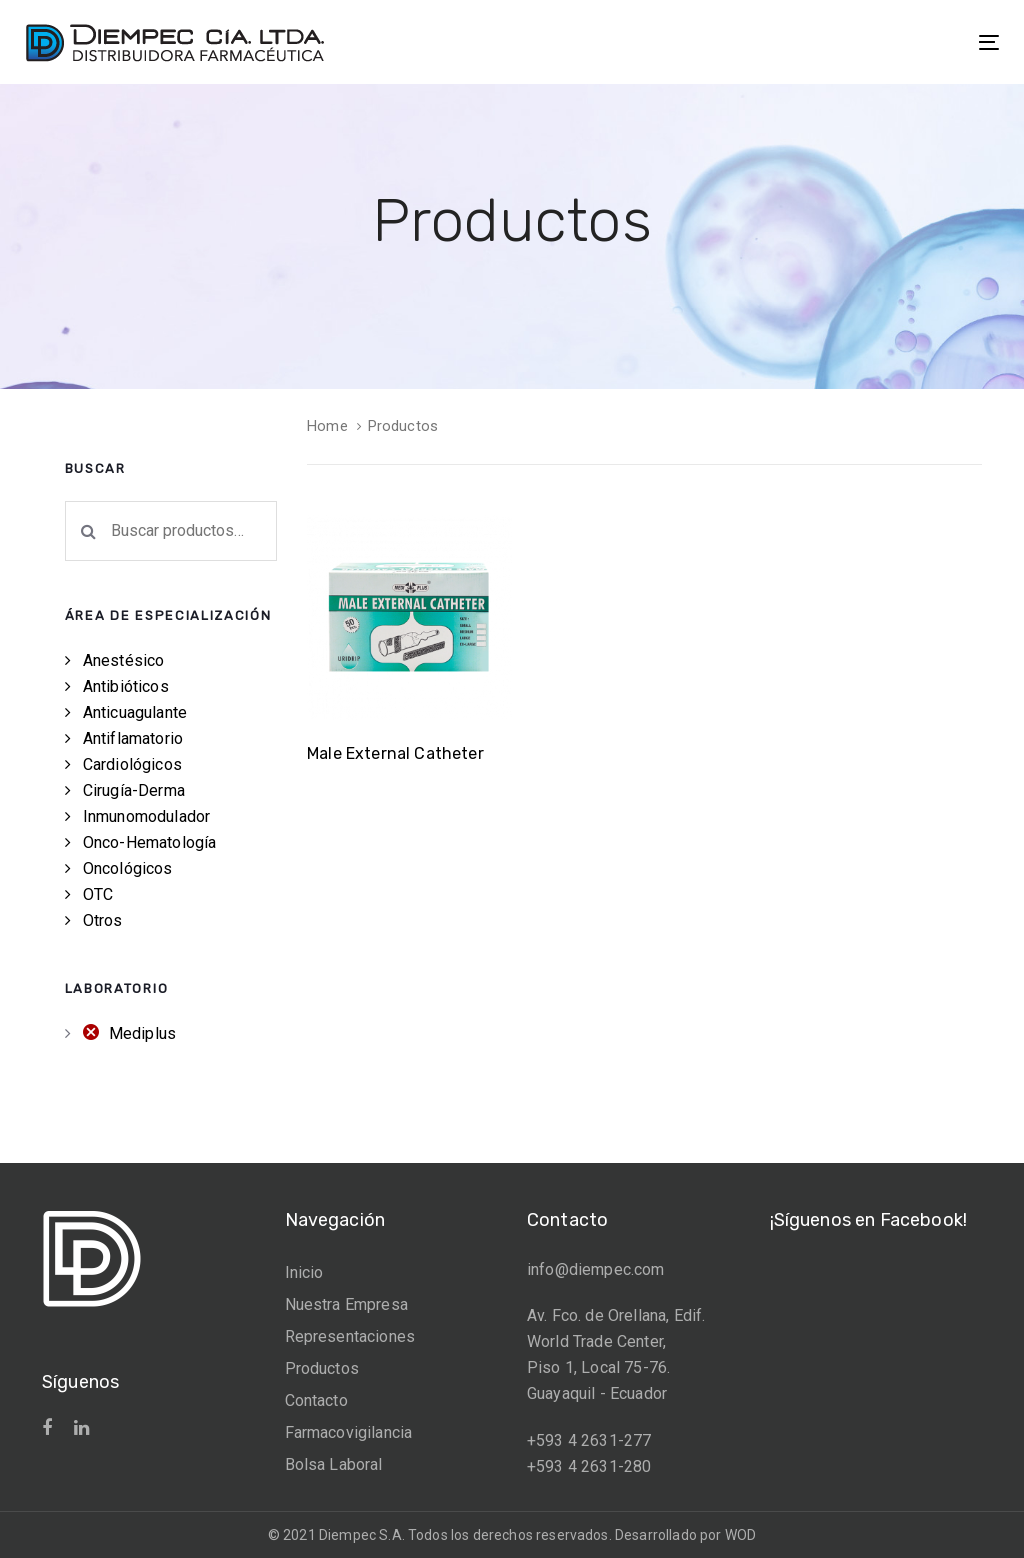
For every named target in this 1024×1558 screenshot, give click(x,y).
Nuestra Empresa (346, 1304)
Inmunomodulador (146, 816)
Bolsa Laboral (334, 1464)
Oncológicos (128, 868)
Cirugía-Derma (134, 790)
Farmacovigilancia (349, 1432)
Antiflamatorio (133, 738)
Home (327, 426)
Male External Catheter (395, 753)
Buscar (89, 531)
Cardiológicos (132, 764)
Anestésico (124, 660)
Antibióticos (126, 686)
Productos (322, 1368)
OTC (98, 894)
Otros (103, 920)
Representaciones (350, 1336)
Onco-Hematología (150, 842)
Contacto (316, 1400)
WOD (740, 1535)
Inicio (304, 1272)
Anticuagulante (135, 712)
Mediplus (142, 1033)
